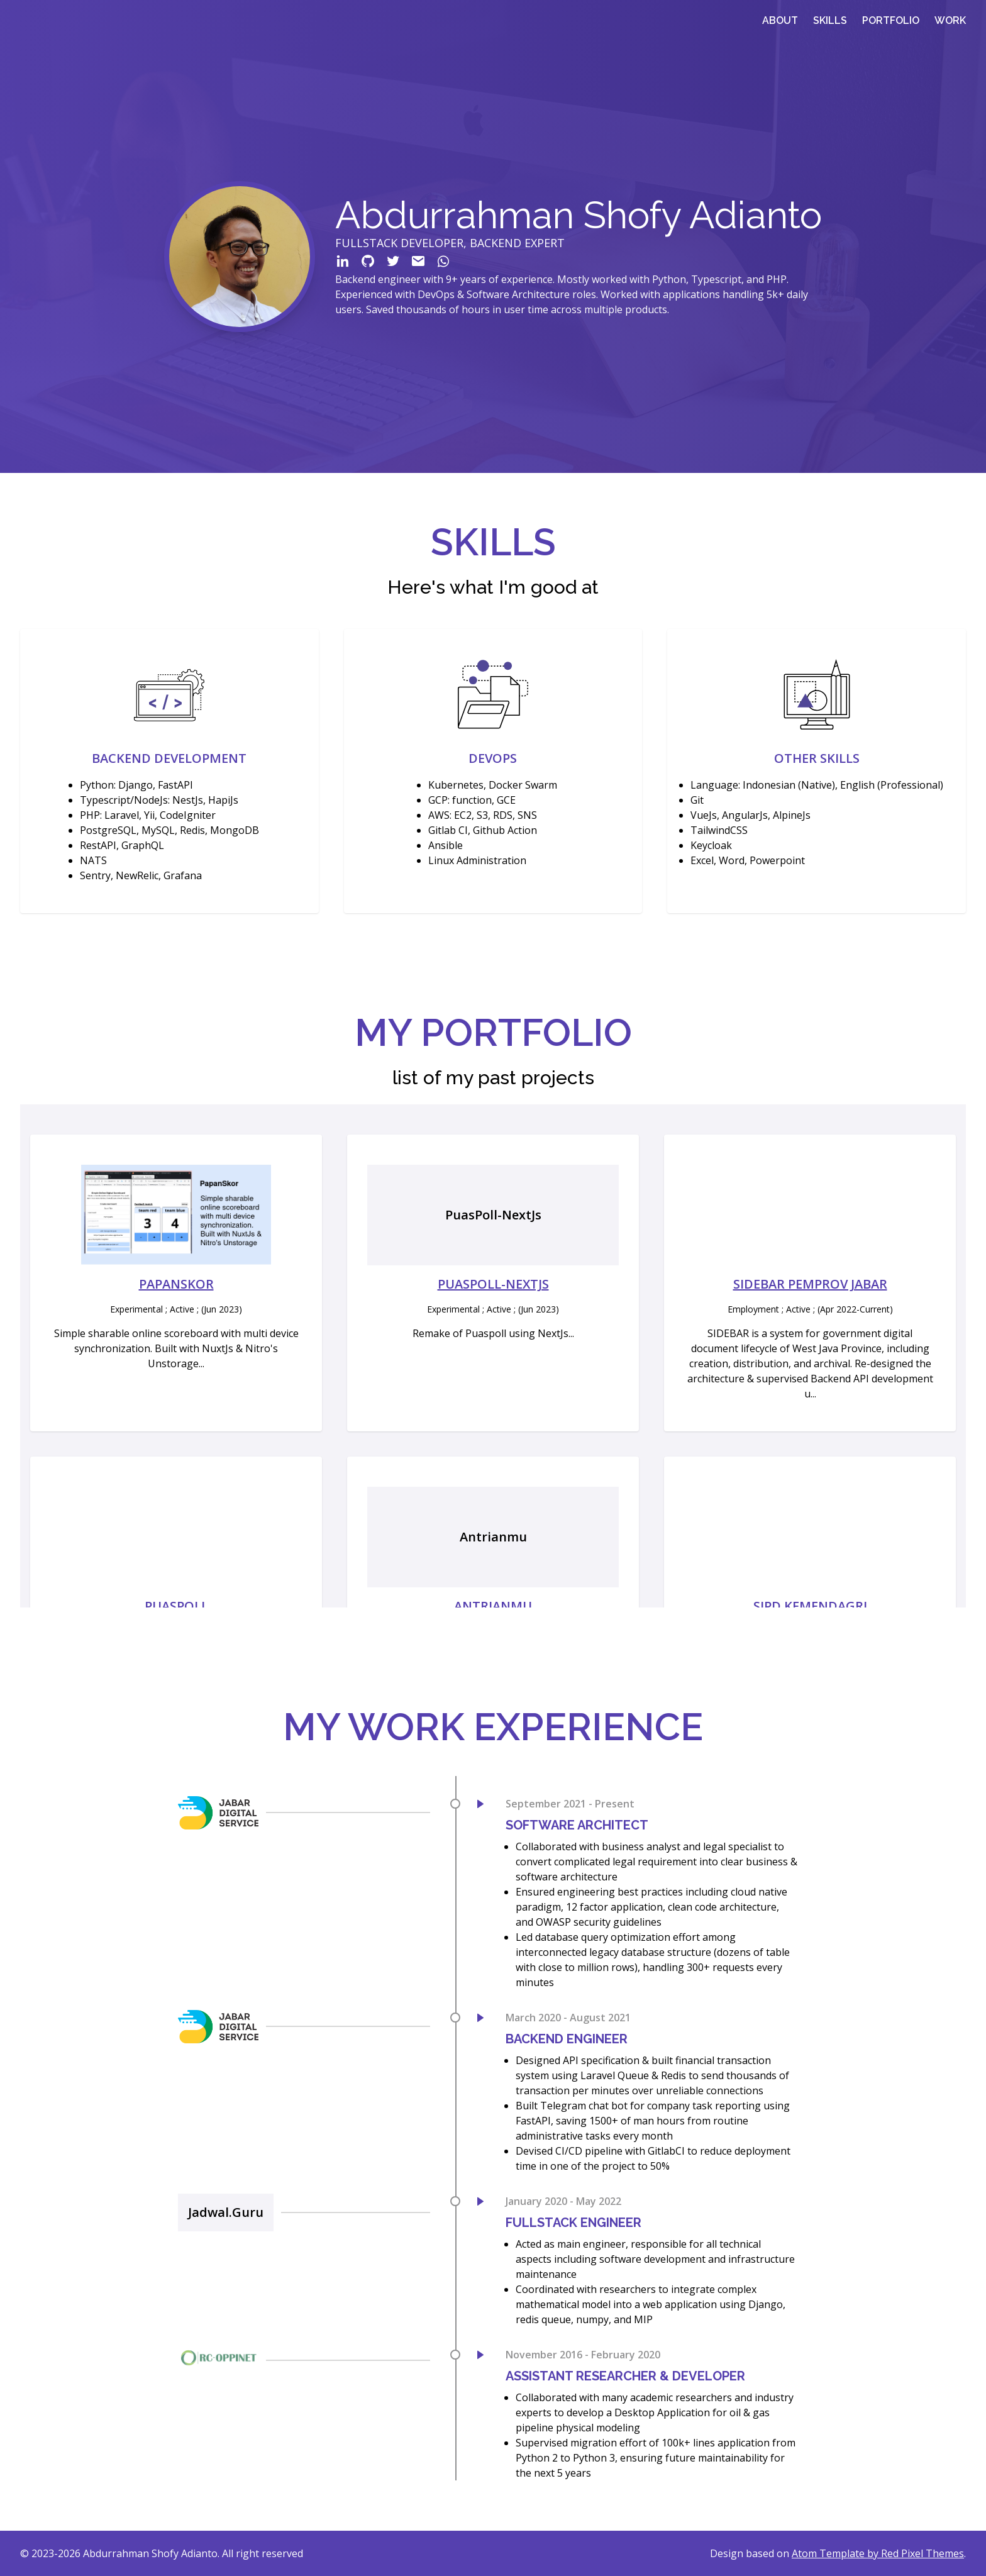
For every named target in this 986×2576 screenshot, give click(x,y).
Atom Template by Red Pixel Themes (878, 2553)
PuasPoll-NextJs (493, 1283)
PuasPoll (176, 1605)
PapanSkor (176, 1283)
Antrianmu (493, 1605)
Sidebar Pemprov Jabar (810, 1283)
